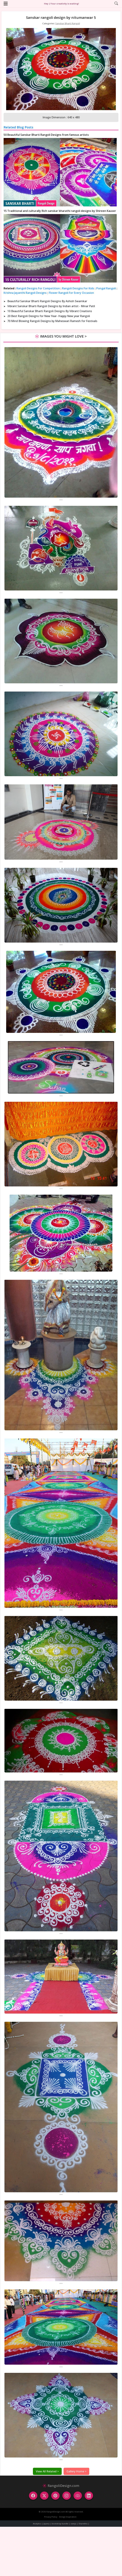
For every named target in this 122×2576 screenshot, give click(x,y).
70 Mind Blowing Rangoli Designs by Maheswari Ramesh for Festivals (52, 321)
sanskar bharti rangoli (67, 23)
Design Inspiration (67, 2516)
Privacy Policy (50, 2516)
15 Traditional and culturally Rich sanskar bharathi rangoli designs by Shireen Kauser (60, 245)
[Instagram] (66, 2496)
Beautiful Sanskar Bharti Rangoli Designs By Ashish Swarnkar (47, 301)
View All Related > (47, 2471)
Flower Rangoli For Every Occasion (71, 293)
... (61, 499)
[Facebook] (33, 2496)
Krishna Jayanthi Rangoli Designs (25, 293)
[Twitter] (44, 2496)
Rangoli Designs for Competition (38, 288)
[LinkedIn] (89, 2496)
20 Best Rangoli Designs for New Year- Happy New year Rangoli (48, 316)
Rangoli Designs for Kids (78, 288)
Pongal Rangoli (106, 288)
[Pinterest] (55, 2496)
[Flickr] (78, 2496)
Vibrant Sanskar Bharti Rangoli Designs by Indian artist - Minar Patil (51, 306)
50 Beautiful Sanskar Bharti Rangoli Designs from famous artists (60, 169)
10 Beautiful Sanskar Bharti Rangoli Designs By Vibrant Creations (49, 311)
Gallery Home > (76, 2471)
